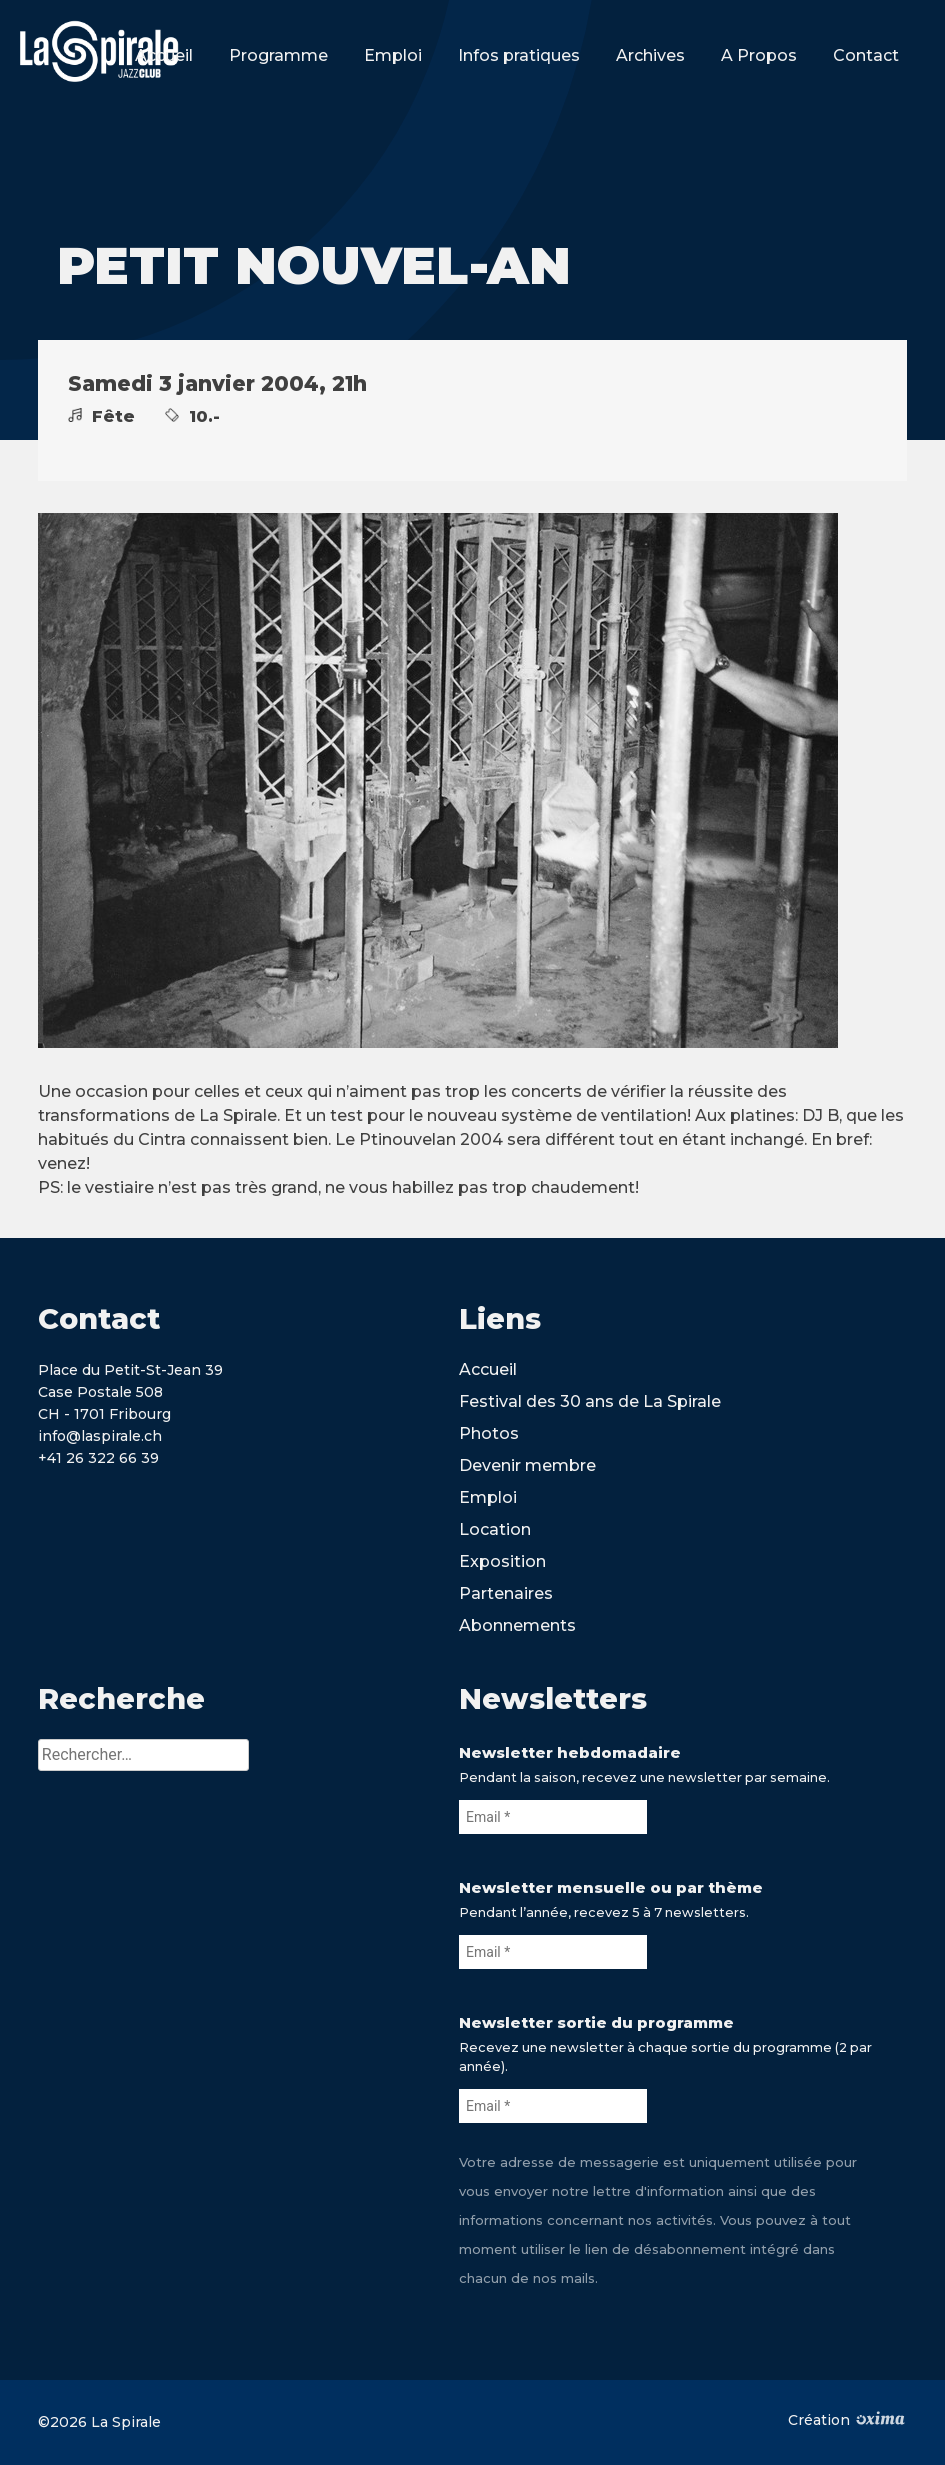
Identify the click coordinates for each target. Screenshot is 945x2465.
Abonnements (517, 1625)
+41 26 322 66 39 (98, 1458)
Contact (866, 55)
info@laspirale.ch (100, 1436)
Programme (278, 55)
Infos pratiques (519, 55)
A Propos (759, 55)
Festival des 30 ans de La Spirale (590, 1401)
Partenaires (506, 1593)
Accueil (164, 55)
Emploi (393, 55)
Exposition (502, 1561)
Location (495, 1529)
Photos (489, 1433)
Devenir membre (527, 1465)
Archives (650, 55)
